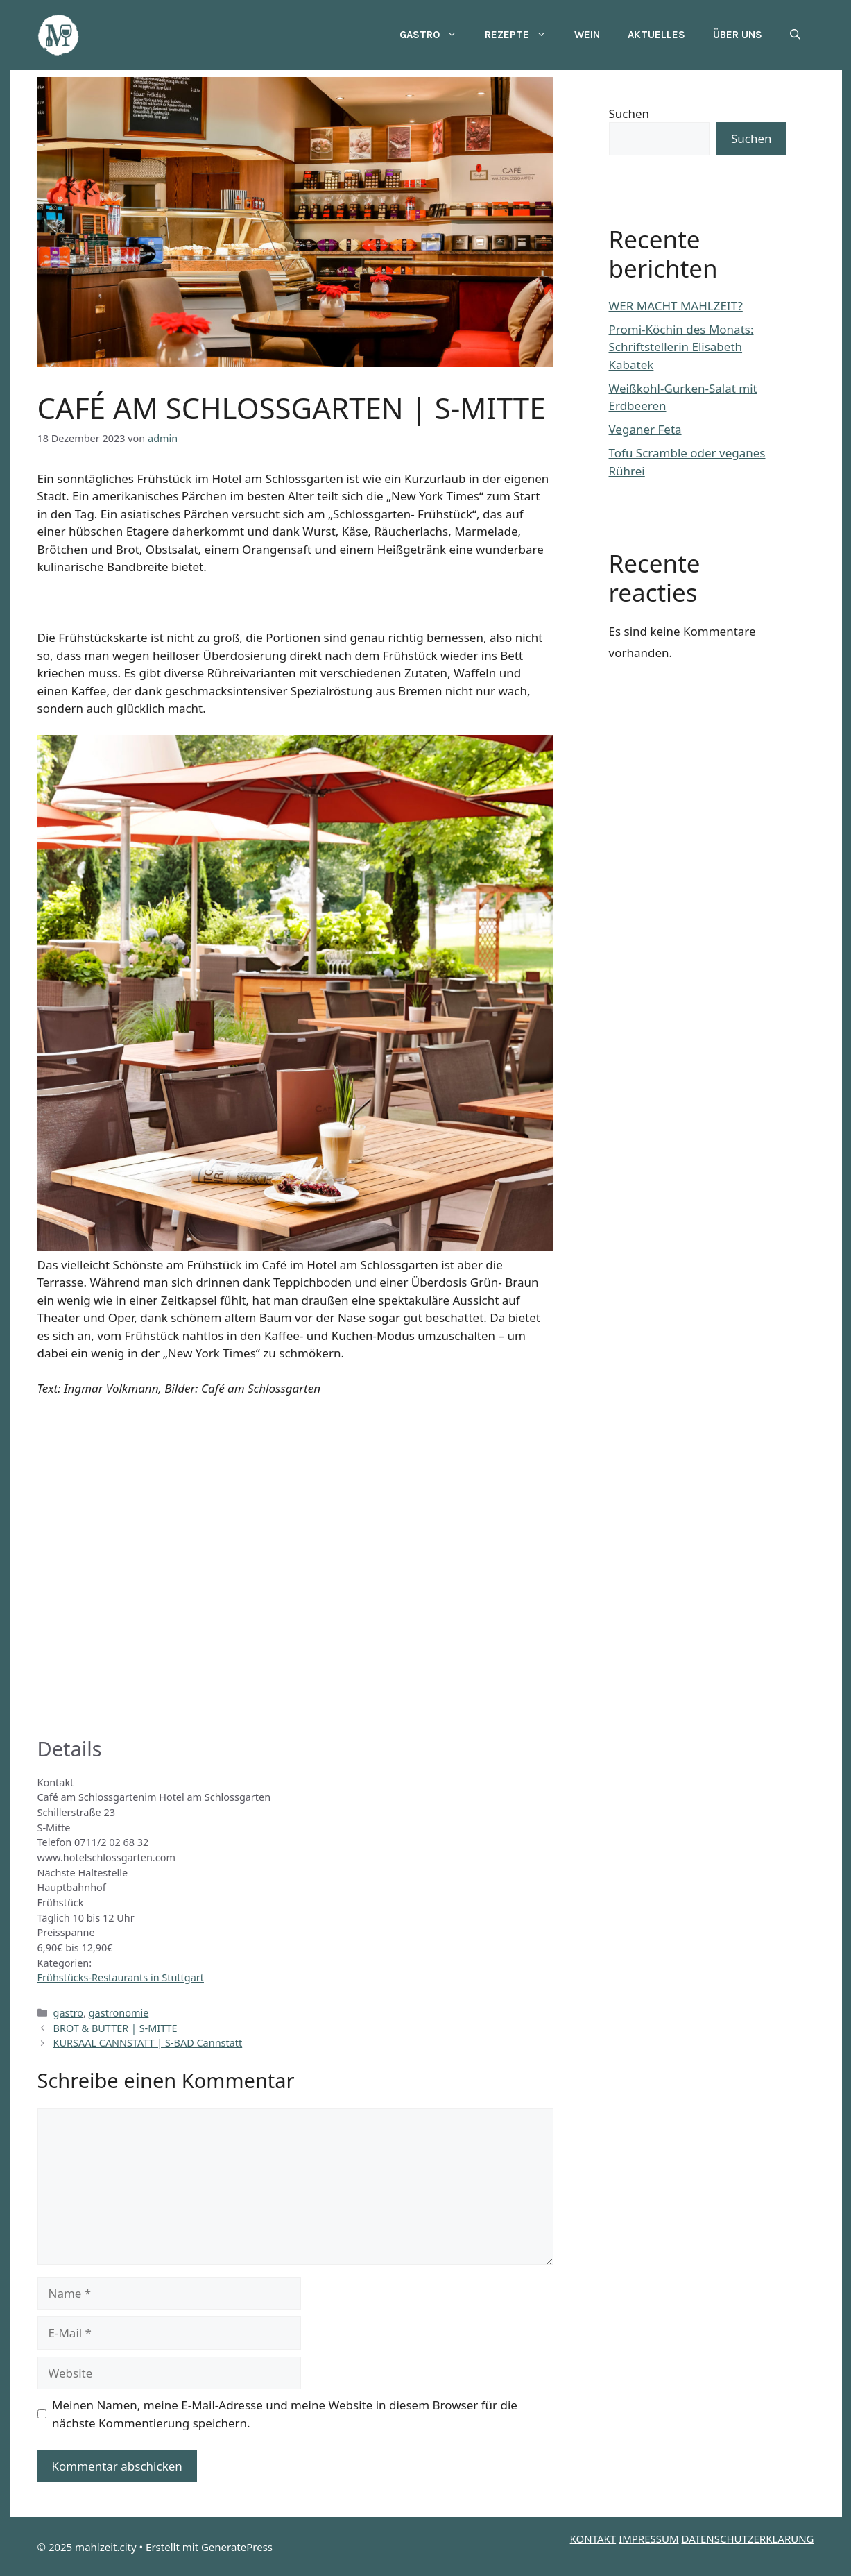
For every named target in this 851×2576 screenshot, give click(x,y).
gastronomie (119, 2012)
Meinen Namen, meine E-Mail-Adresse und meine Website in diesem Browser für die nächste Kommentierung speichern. (284, 2414)
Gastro (435, 35)
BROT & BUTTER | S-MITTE (115, 2028)
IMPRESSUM (648, 2538)
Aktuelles (656, 34)
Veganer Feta (645, 429)
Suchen (629, 113)
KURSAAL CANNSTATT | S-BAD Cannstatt (148, 2042)
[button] (795, 35)
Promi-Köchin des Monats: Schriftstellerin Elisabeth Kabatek (681, 347)
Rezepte (522, 35)
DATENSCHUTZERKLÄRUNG (748, 2538)
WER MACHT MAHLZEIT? (676, 306)
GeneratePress (237, 2547)
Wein (587, 34)
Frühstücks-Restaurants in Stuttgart (120, 1977)
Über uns (737, 34)
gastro (68, 2012)
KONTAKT (593, 2538)
